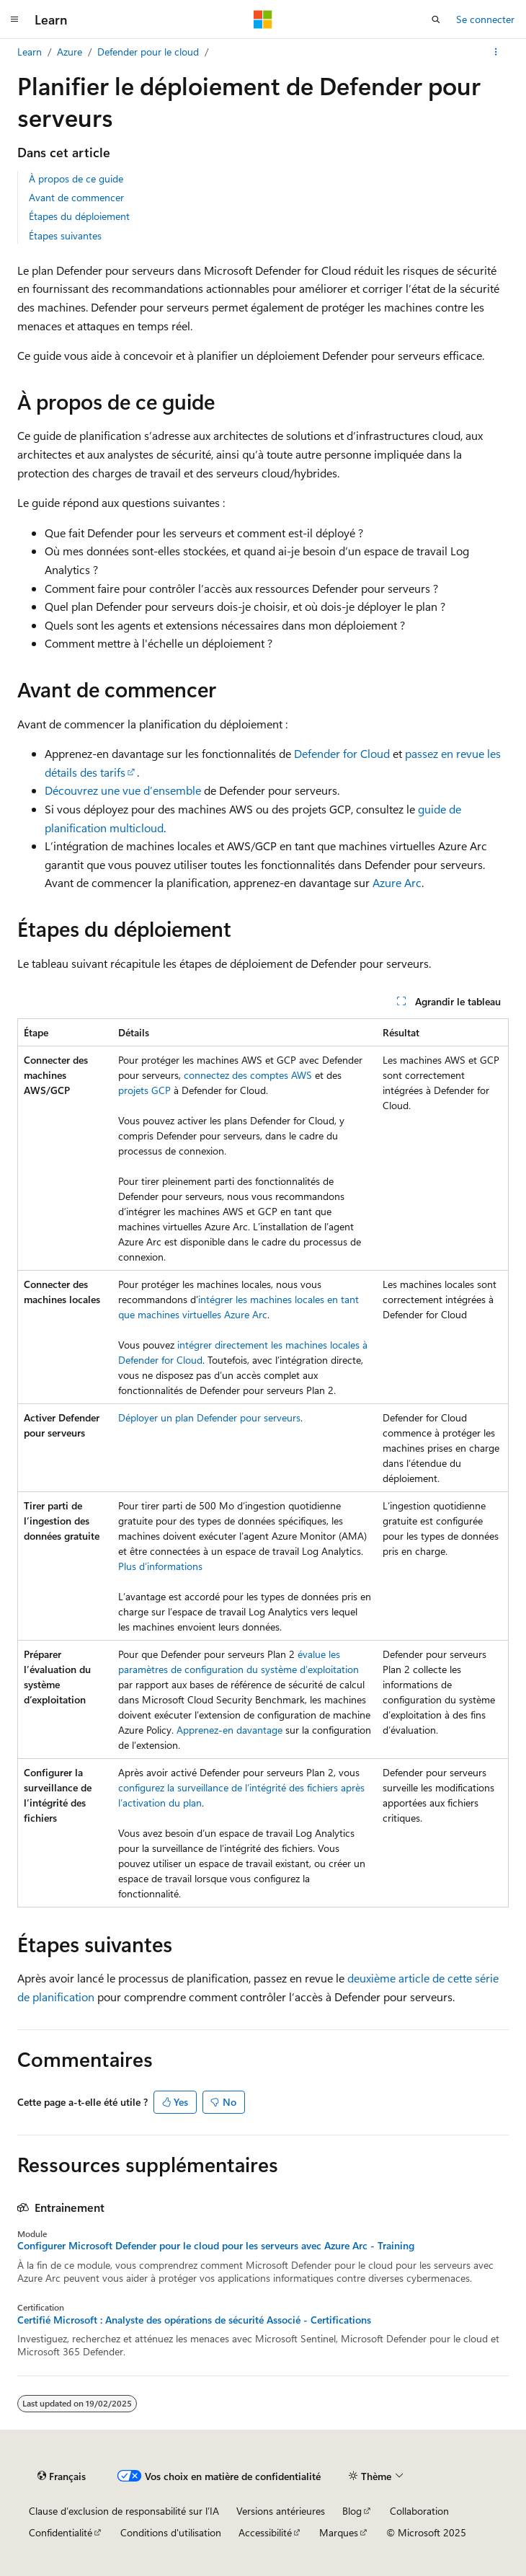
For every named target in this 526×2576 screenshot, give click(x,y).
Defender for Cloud (342, 753)
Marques (338, 2532)
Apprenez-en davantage (229, 1730)
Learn (29, 51)
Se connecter (485, 19)
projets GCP (144, 1090)
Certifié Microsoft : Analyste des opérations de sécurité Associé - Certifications (194, 2319)
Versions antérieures (280, 2511)
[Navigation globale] (14, 19)
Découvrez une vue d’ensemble (123, 790)
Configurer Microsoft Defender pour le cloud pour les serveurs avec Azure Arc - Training (215, 2245)
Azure (69, 51)
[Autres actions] (496, 51)
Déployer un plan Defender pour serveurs (209, 1417)
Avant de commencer (76, 197)
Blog (352, 2511)
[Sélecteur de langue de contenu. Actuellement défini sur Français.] (61, 2476)
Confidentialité (60, 2532)
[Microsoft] (263, 19)
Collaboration (419, 2511)
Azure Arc (397, 882)
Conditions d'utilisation (170, 2532)
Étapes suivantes (65, 235)
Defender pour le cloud (148, 51)
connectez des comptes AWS (248, 1075)
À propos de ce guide (76, 178)
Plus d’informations (160, 1566)
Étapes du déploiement (79, 216)
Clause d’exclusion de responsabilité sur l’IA (124, 2511)
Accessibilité (265, 2532)
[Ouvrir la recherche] (436, 19)
